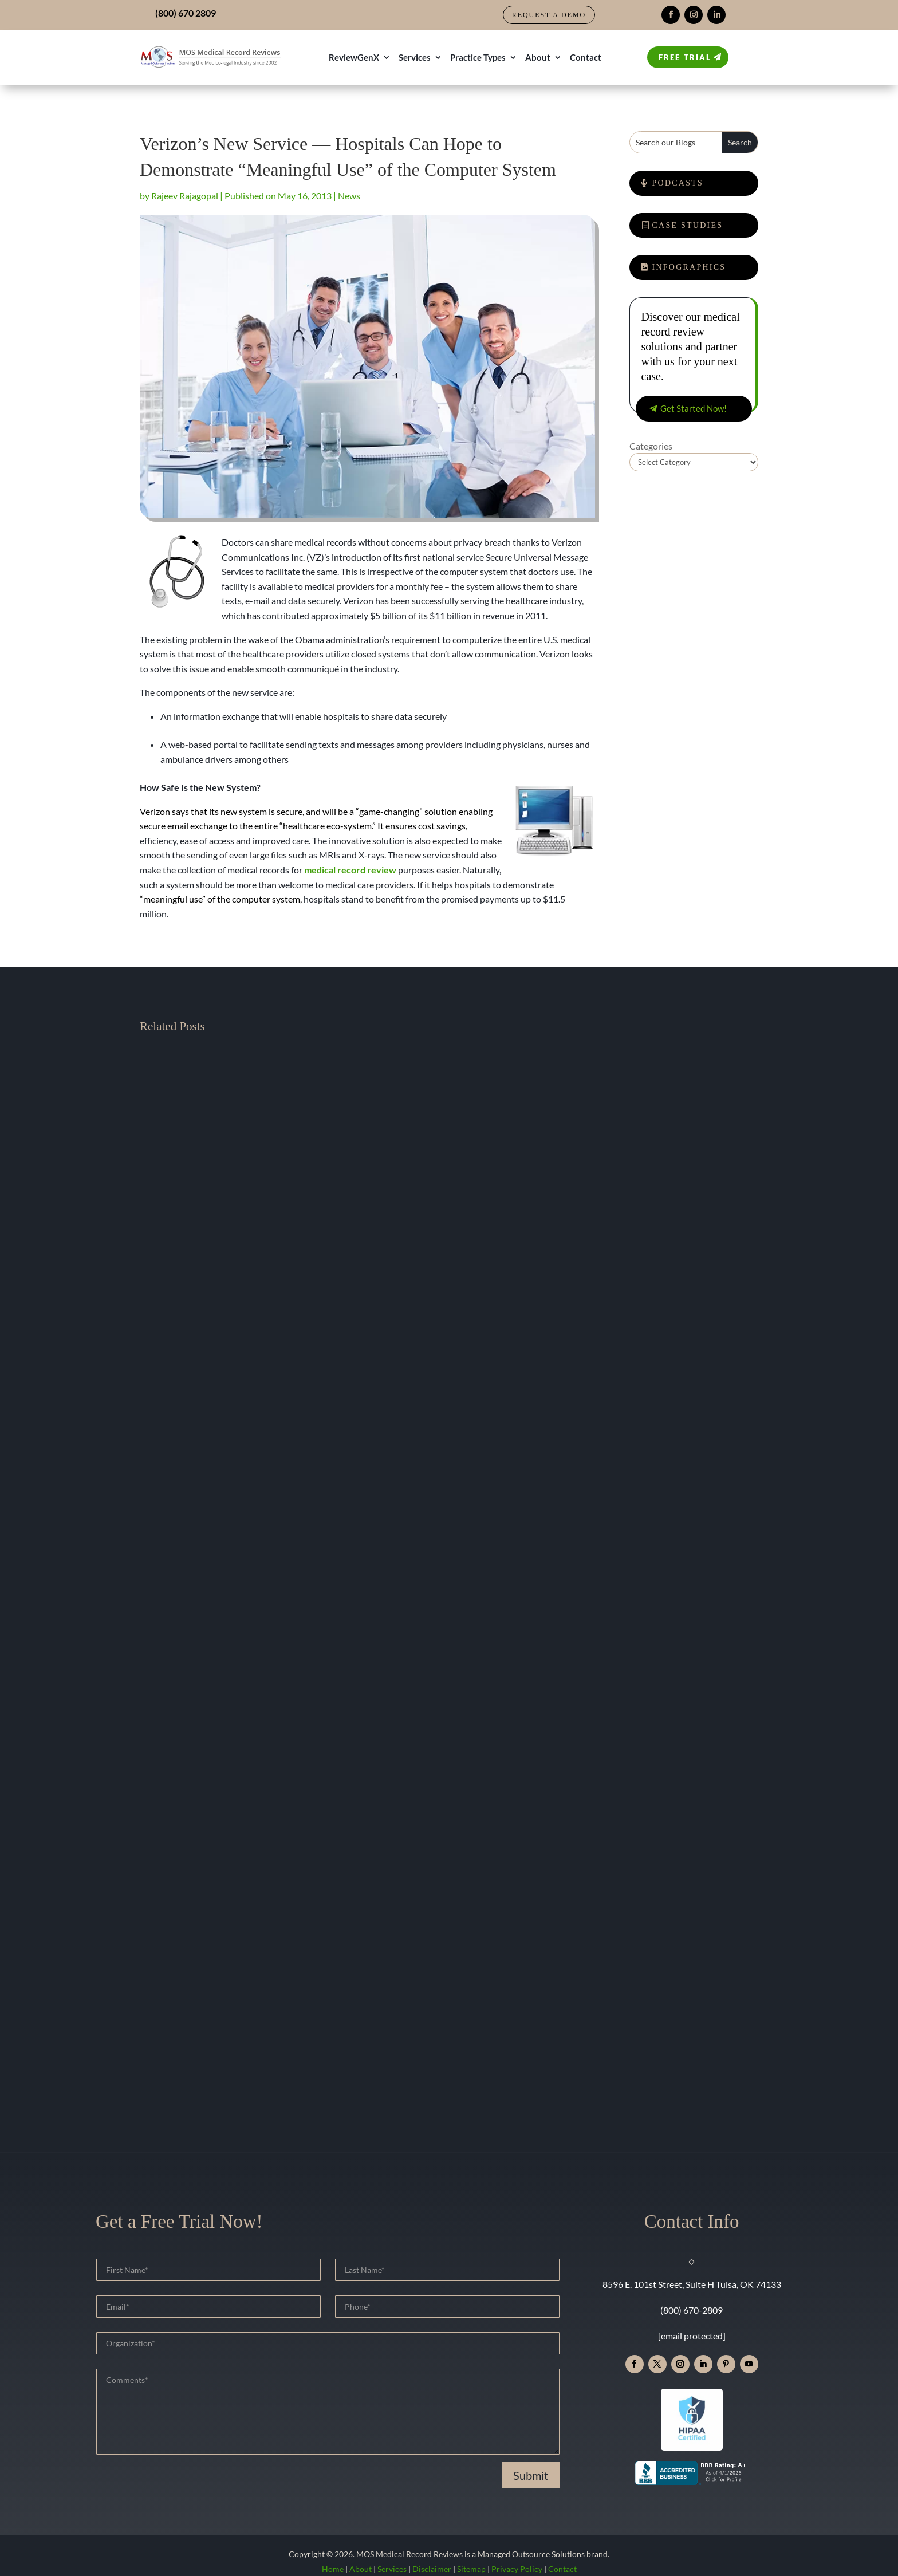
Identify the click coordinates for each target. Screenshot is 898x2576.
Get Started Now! (693, 408)
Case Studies (687, 225)
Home (333, 2569)
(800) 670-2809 (691, 2310)
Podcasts (678, 183)
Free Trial (685, 57)
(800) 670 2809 (185, 12)
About (537, 57)
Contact (585, 57)
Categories (650, 445)
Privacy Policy (516, 2569)
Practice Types (478, 57)
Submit (530, 2475)
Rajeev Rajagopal (184, 195)
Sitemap (471, 2569)
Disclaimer (431, 2569)
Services (415, 57)
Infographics (689, 267)
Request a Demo (549, 15)
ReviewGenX (354, 57)
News (349, 195)
